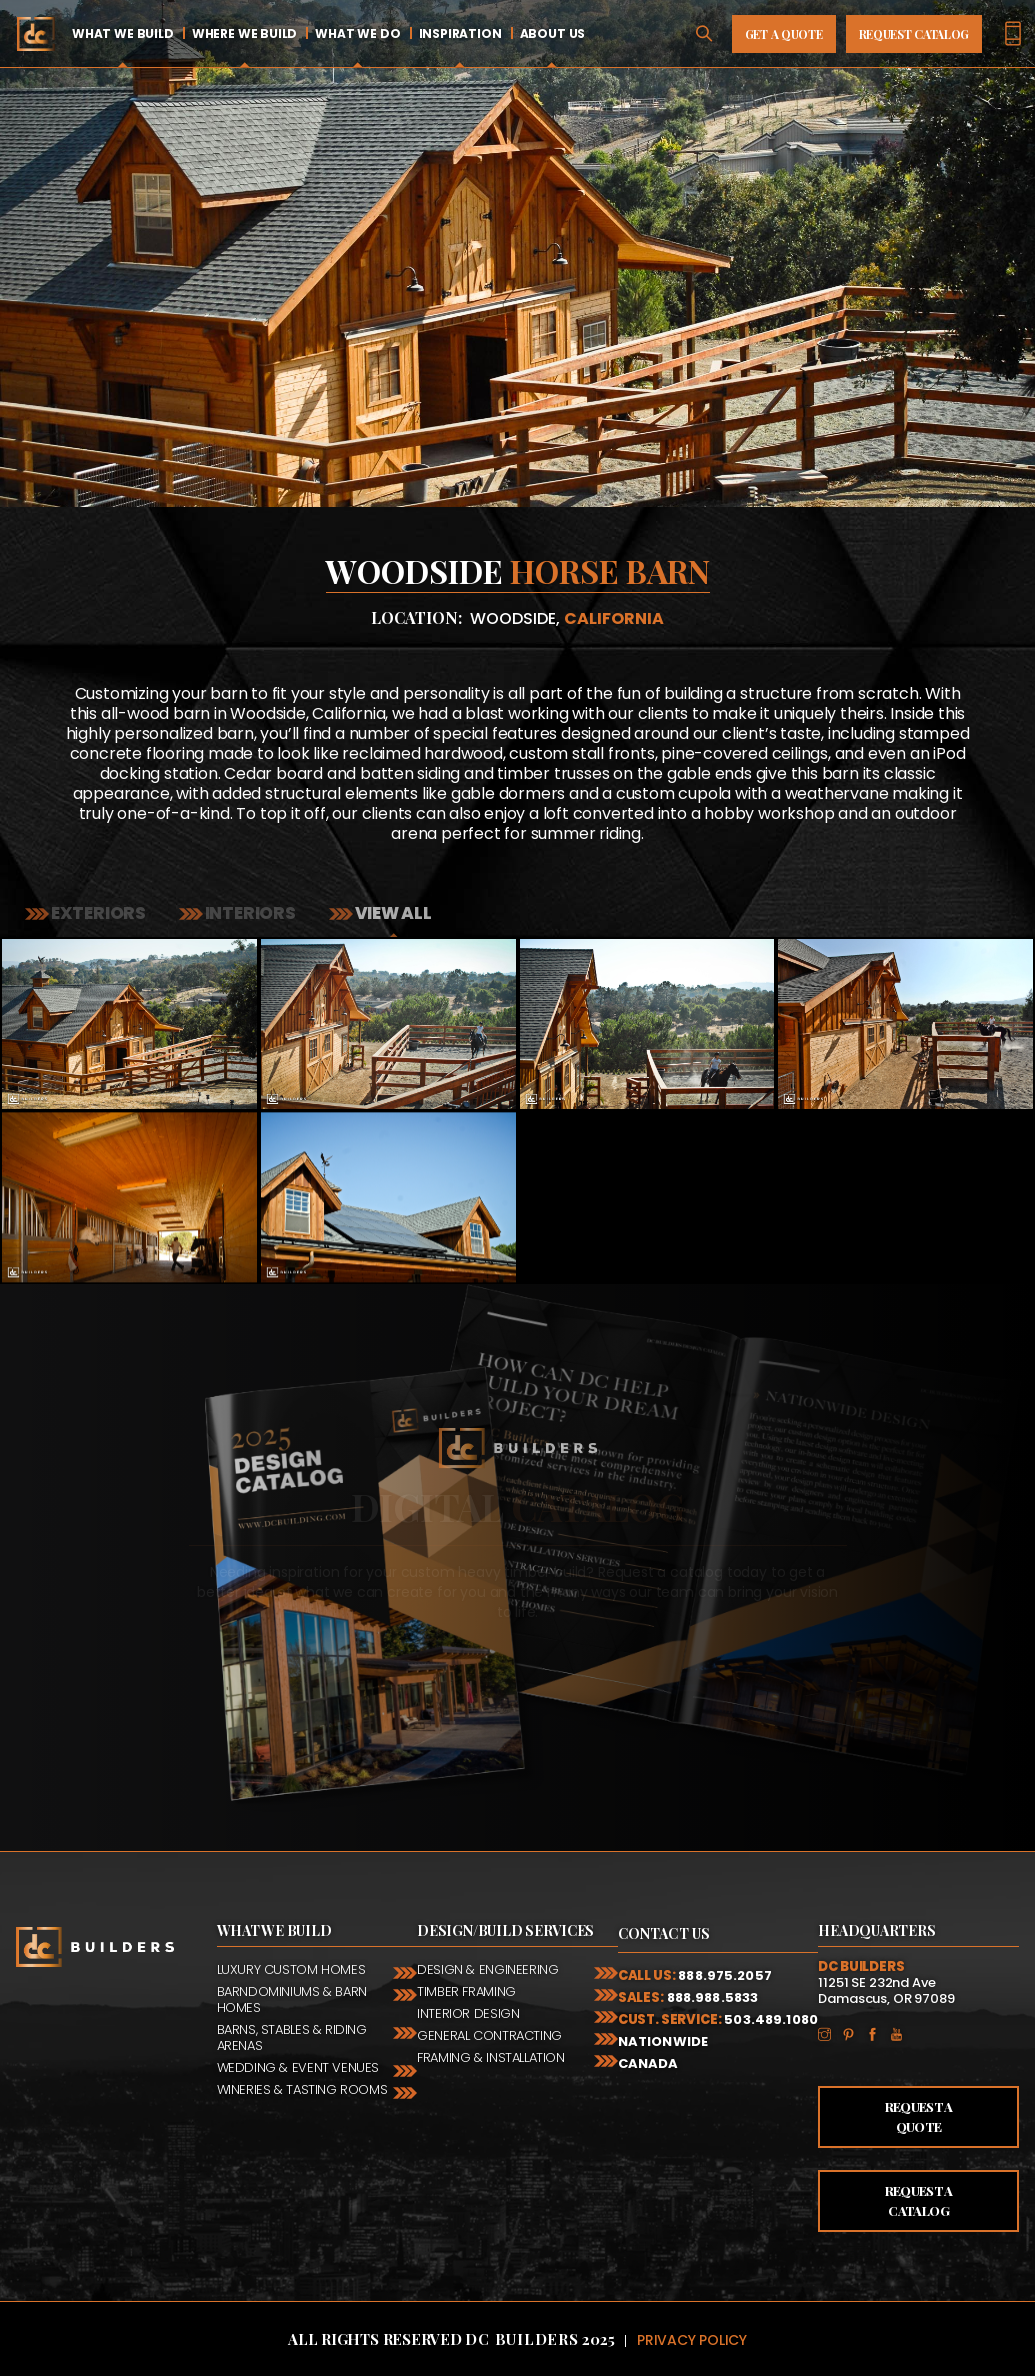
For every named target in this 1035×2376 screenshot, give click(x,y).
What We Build (123, 33)
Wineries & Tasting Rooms (302, 2089)
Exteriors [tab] (97, 913)
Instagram (830, 2033)
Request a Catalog (919, 2200)
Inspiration (460, 33)
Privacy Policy (692, 2340)
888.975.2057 (725, 1975)
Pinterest (854, 2033)
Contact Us (664, 1933)
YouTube (902, 2033)
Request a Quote (919, 2116)
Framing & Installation (490, 2057)
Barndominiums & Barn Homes (292, 1999)
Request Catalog (914, 34)
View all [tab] (392, 913)
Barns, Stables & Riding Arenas (292, 2037)
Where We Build (245, 33)
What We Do (357, 33)
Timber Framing (466, 1991)
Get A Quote (784, 34)
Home (35, 33)
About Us (553, 33)
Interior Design (468, 2013)
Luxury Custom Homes (291, 1969)
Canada (648, 2063)
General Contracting (489, 2035)
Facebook (878, 2033)
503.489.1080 (771, 2019)
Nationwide (663, 2041)
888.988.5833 (713, 1997)
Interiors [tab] (249, 913)
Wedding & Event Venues (298, 2067)
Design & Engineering (487, 1969)
